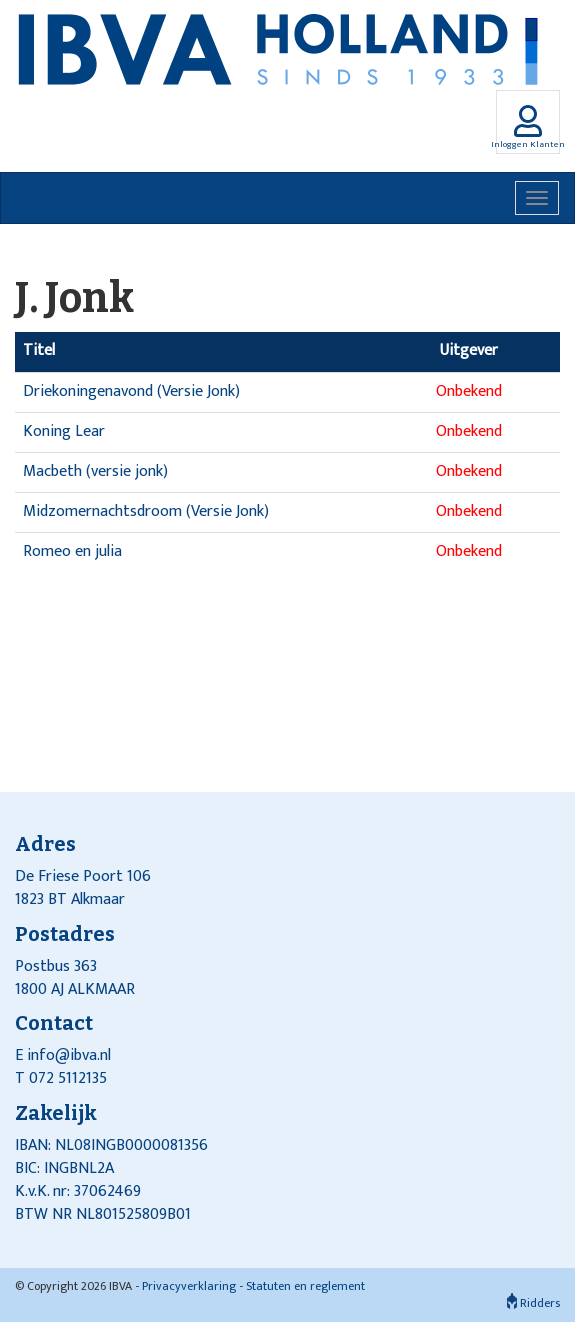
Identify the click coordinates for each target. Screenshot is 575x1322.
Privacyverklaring (189, 1286)
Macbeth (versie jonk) (95, 471)
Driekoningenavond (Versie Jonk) (131, 391)
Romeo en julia (72, 551)
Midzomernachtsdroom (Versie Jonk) (146, 511)
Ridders (533, 1303)
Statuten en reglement (305, 1286)
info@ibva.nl (69, 1055)
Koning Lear (64, 431)
